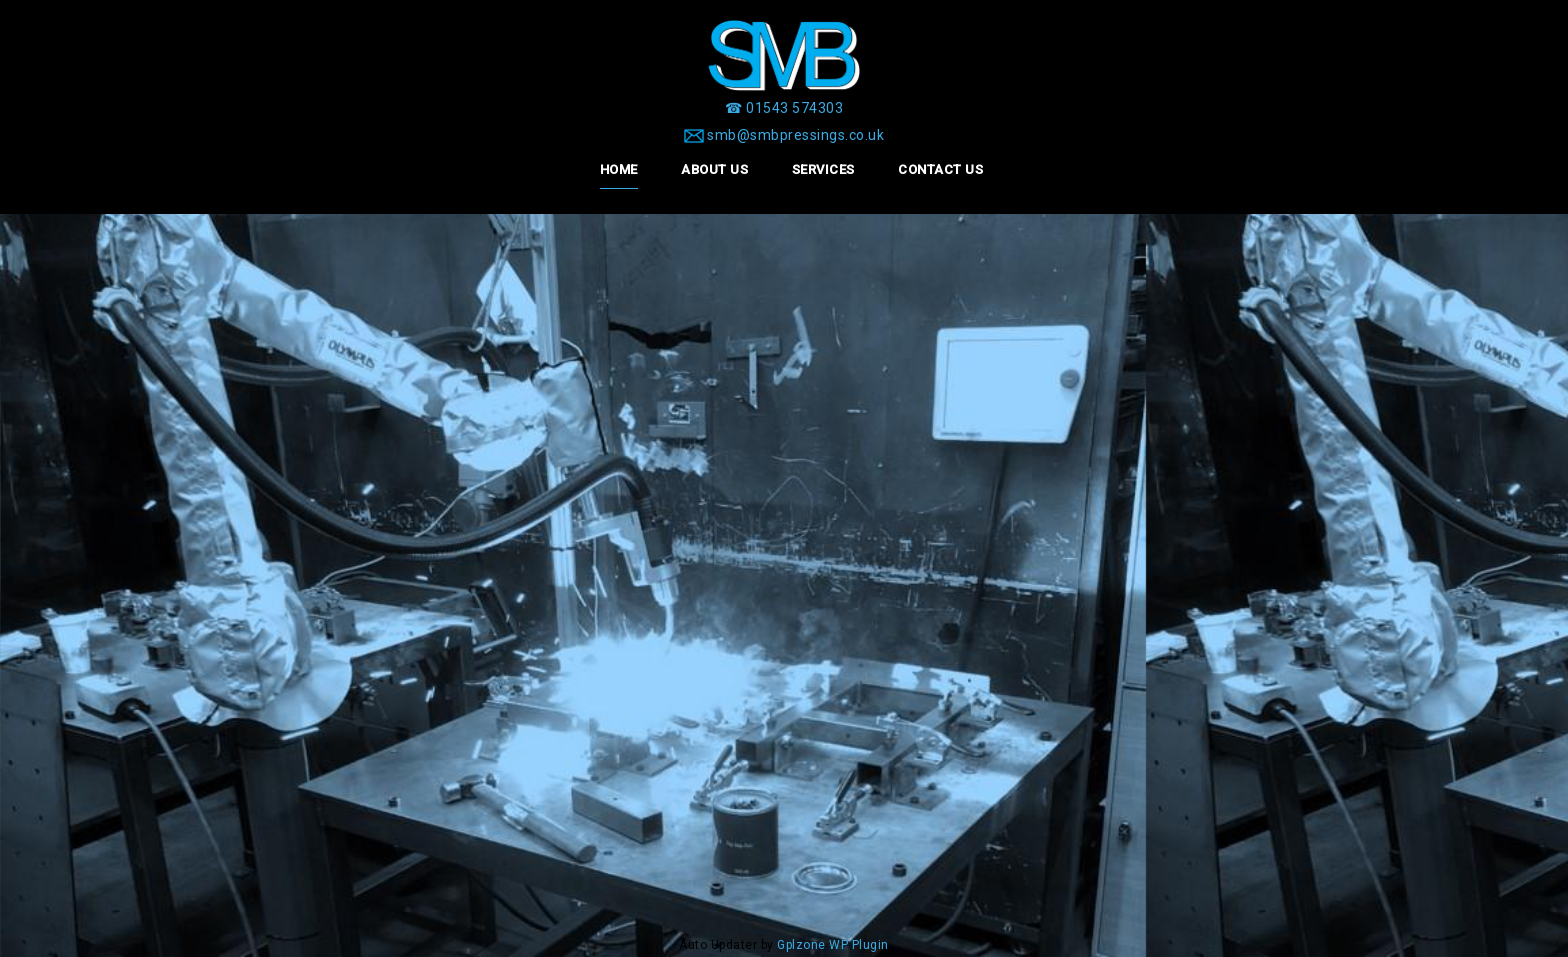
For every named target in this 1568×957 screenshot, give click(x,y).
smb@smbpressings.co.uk (795, 135)
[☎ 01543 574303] (784, 108)
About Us (714, 169)
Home (619, 169)
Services (823, 169)
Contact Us (940, 169)
